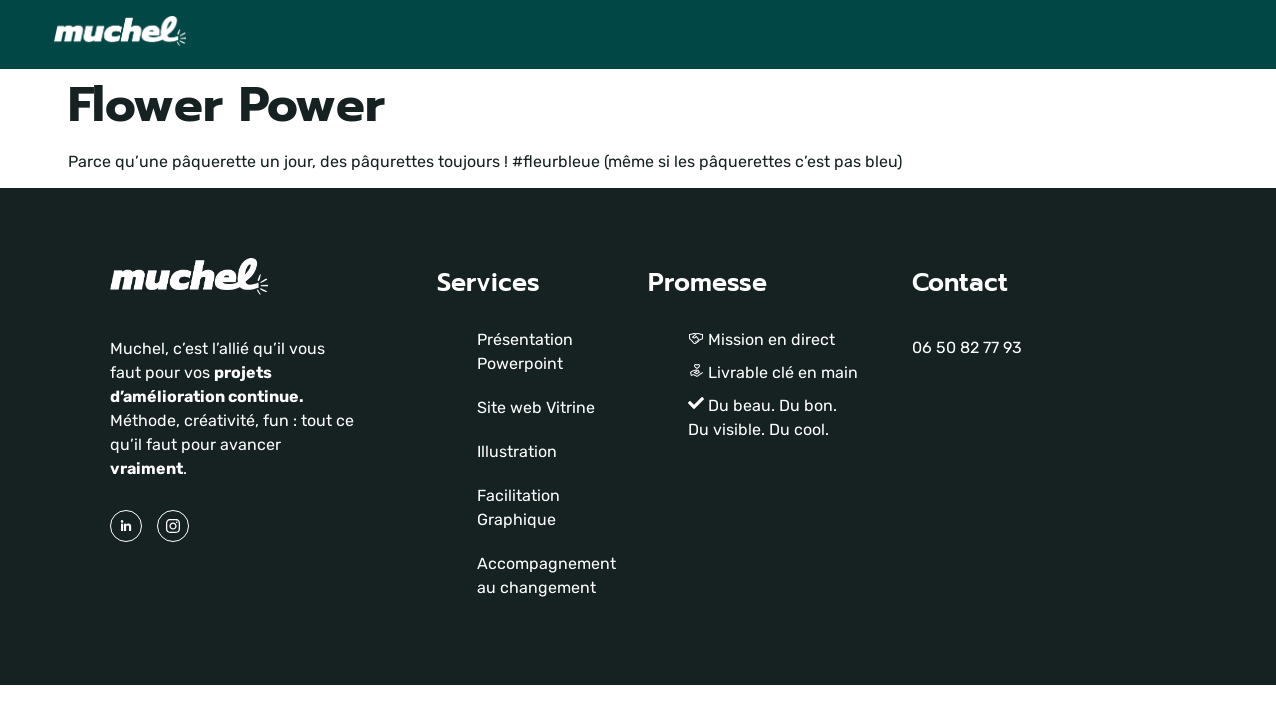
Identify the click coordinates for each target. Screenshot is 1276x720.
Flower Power (226, 105)
